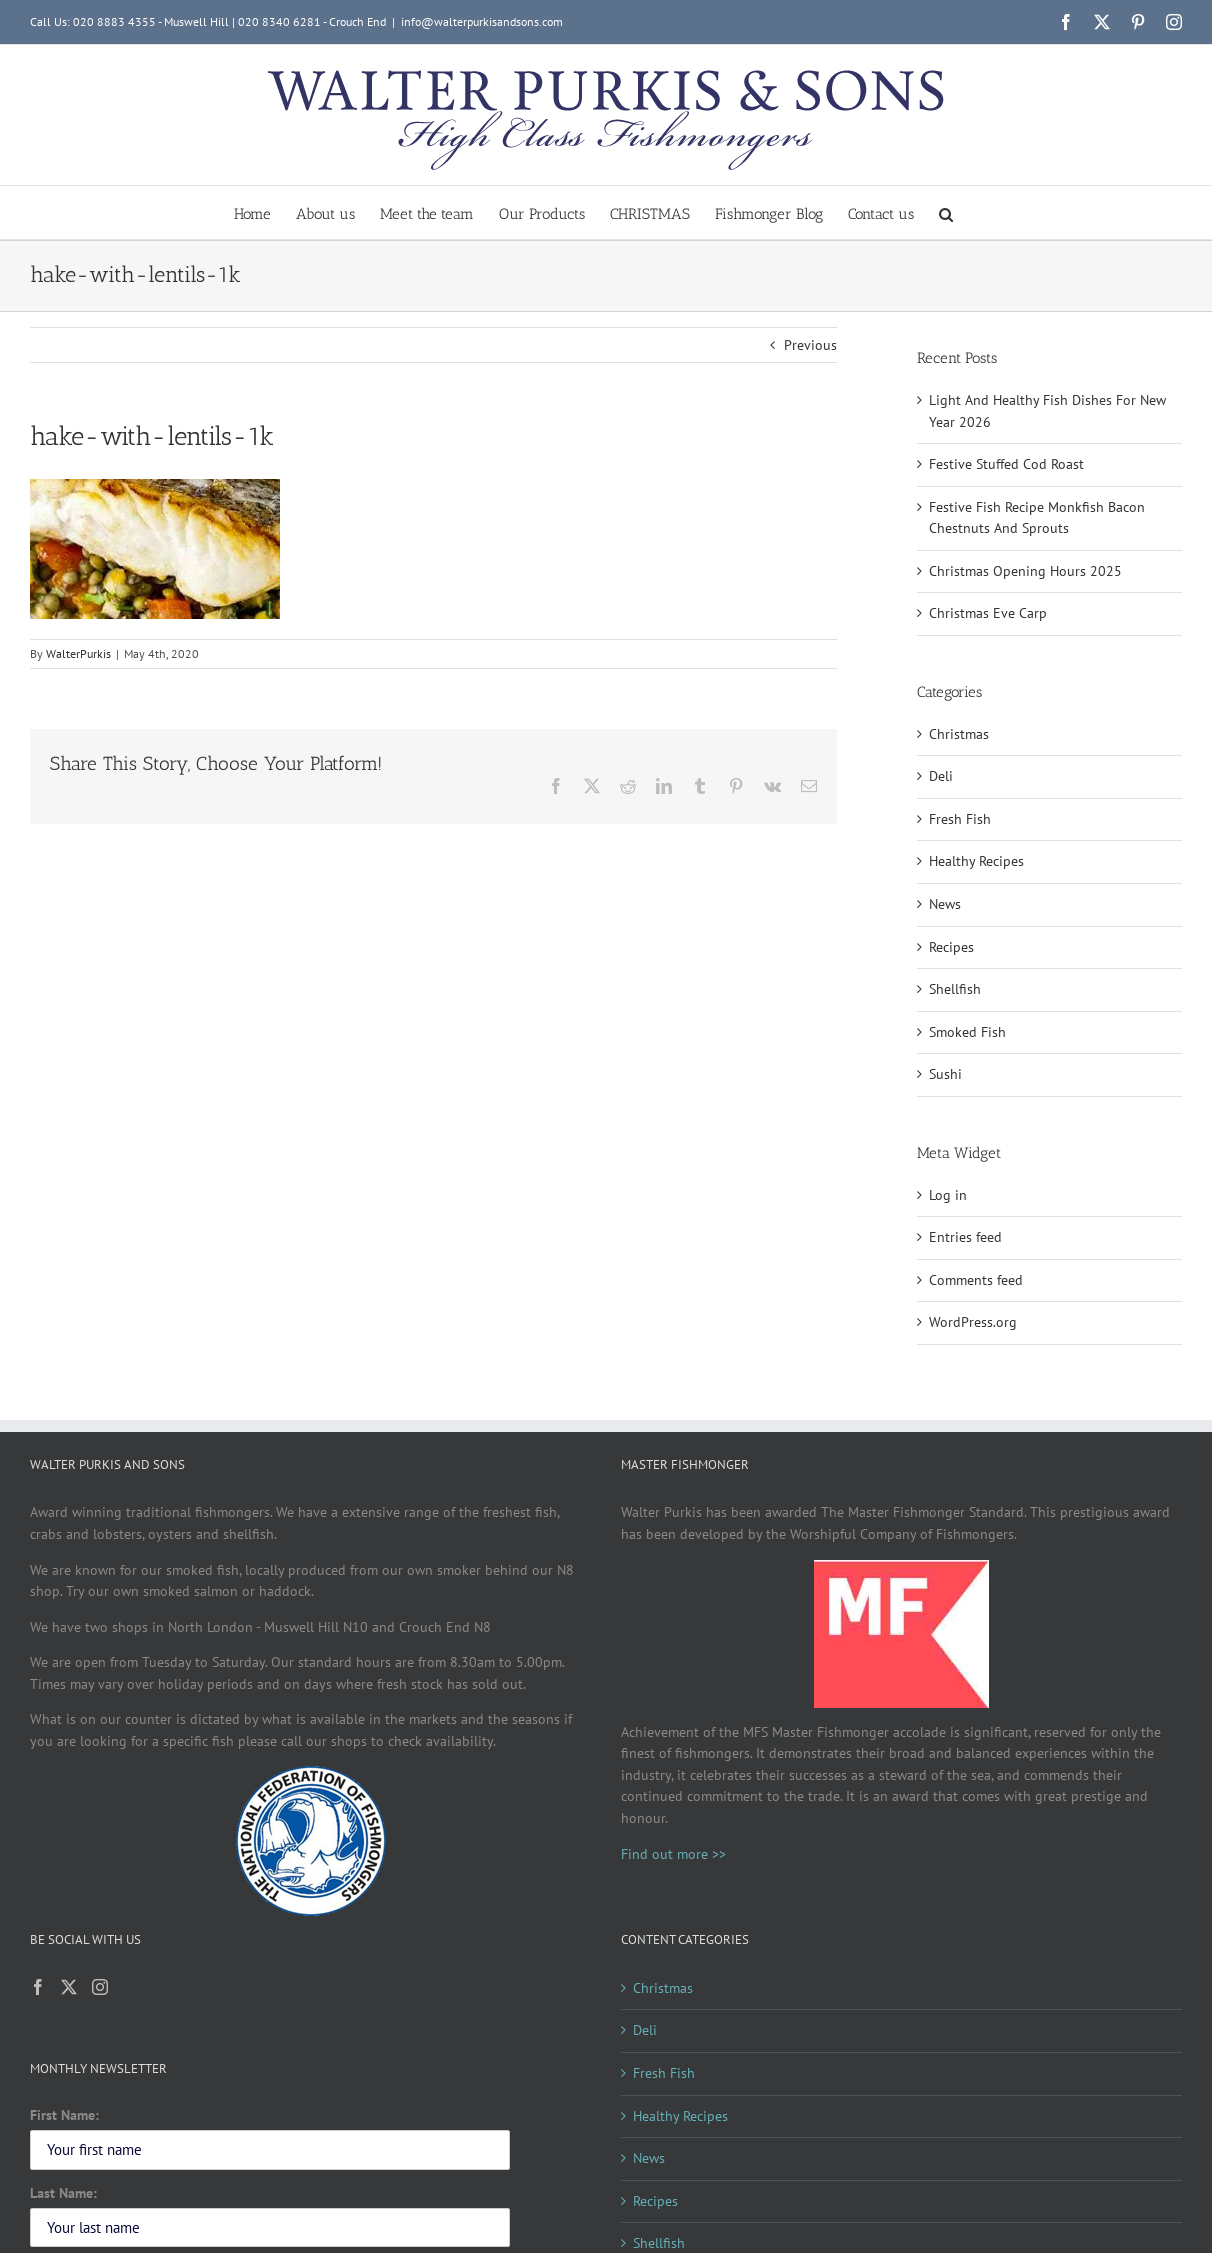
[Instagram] (100, 1987)
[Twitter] (69, 1987)
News (945, 904)
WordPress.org (973, 1322)
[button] (946, 212)
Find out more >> (673, 1854)
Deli (941, 776)
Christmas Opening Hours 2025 (1025, 571)
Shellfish (955, 989)
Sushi (945, 1074)
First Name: (64, 2115)
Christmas (959, 734)
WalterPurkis (78, 653)
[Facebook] (38, 1987)
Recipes (951, 947)
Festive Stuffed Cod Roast (1006, 464)
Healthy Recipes (976, 861)
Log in (948, 1195)
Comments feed (976, 1280)
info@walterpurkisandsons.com (482, 21)
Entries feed (965, 1237)
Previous (810, 345)
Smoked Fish (967, 1032)
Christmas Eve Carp (988, 613)
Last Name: (63, 2193)
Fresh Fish (960, 819)
